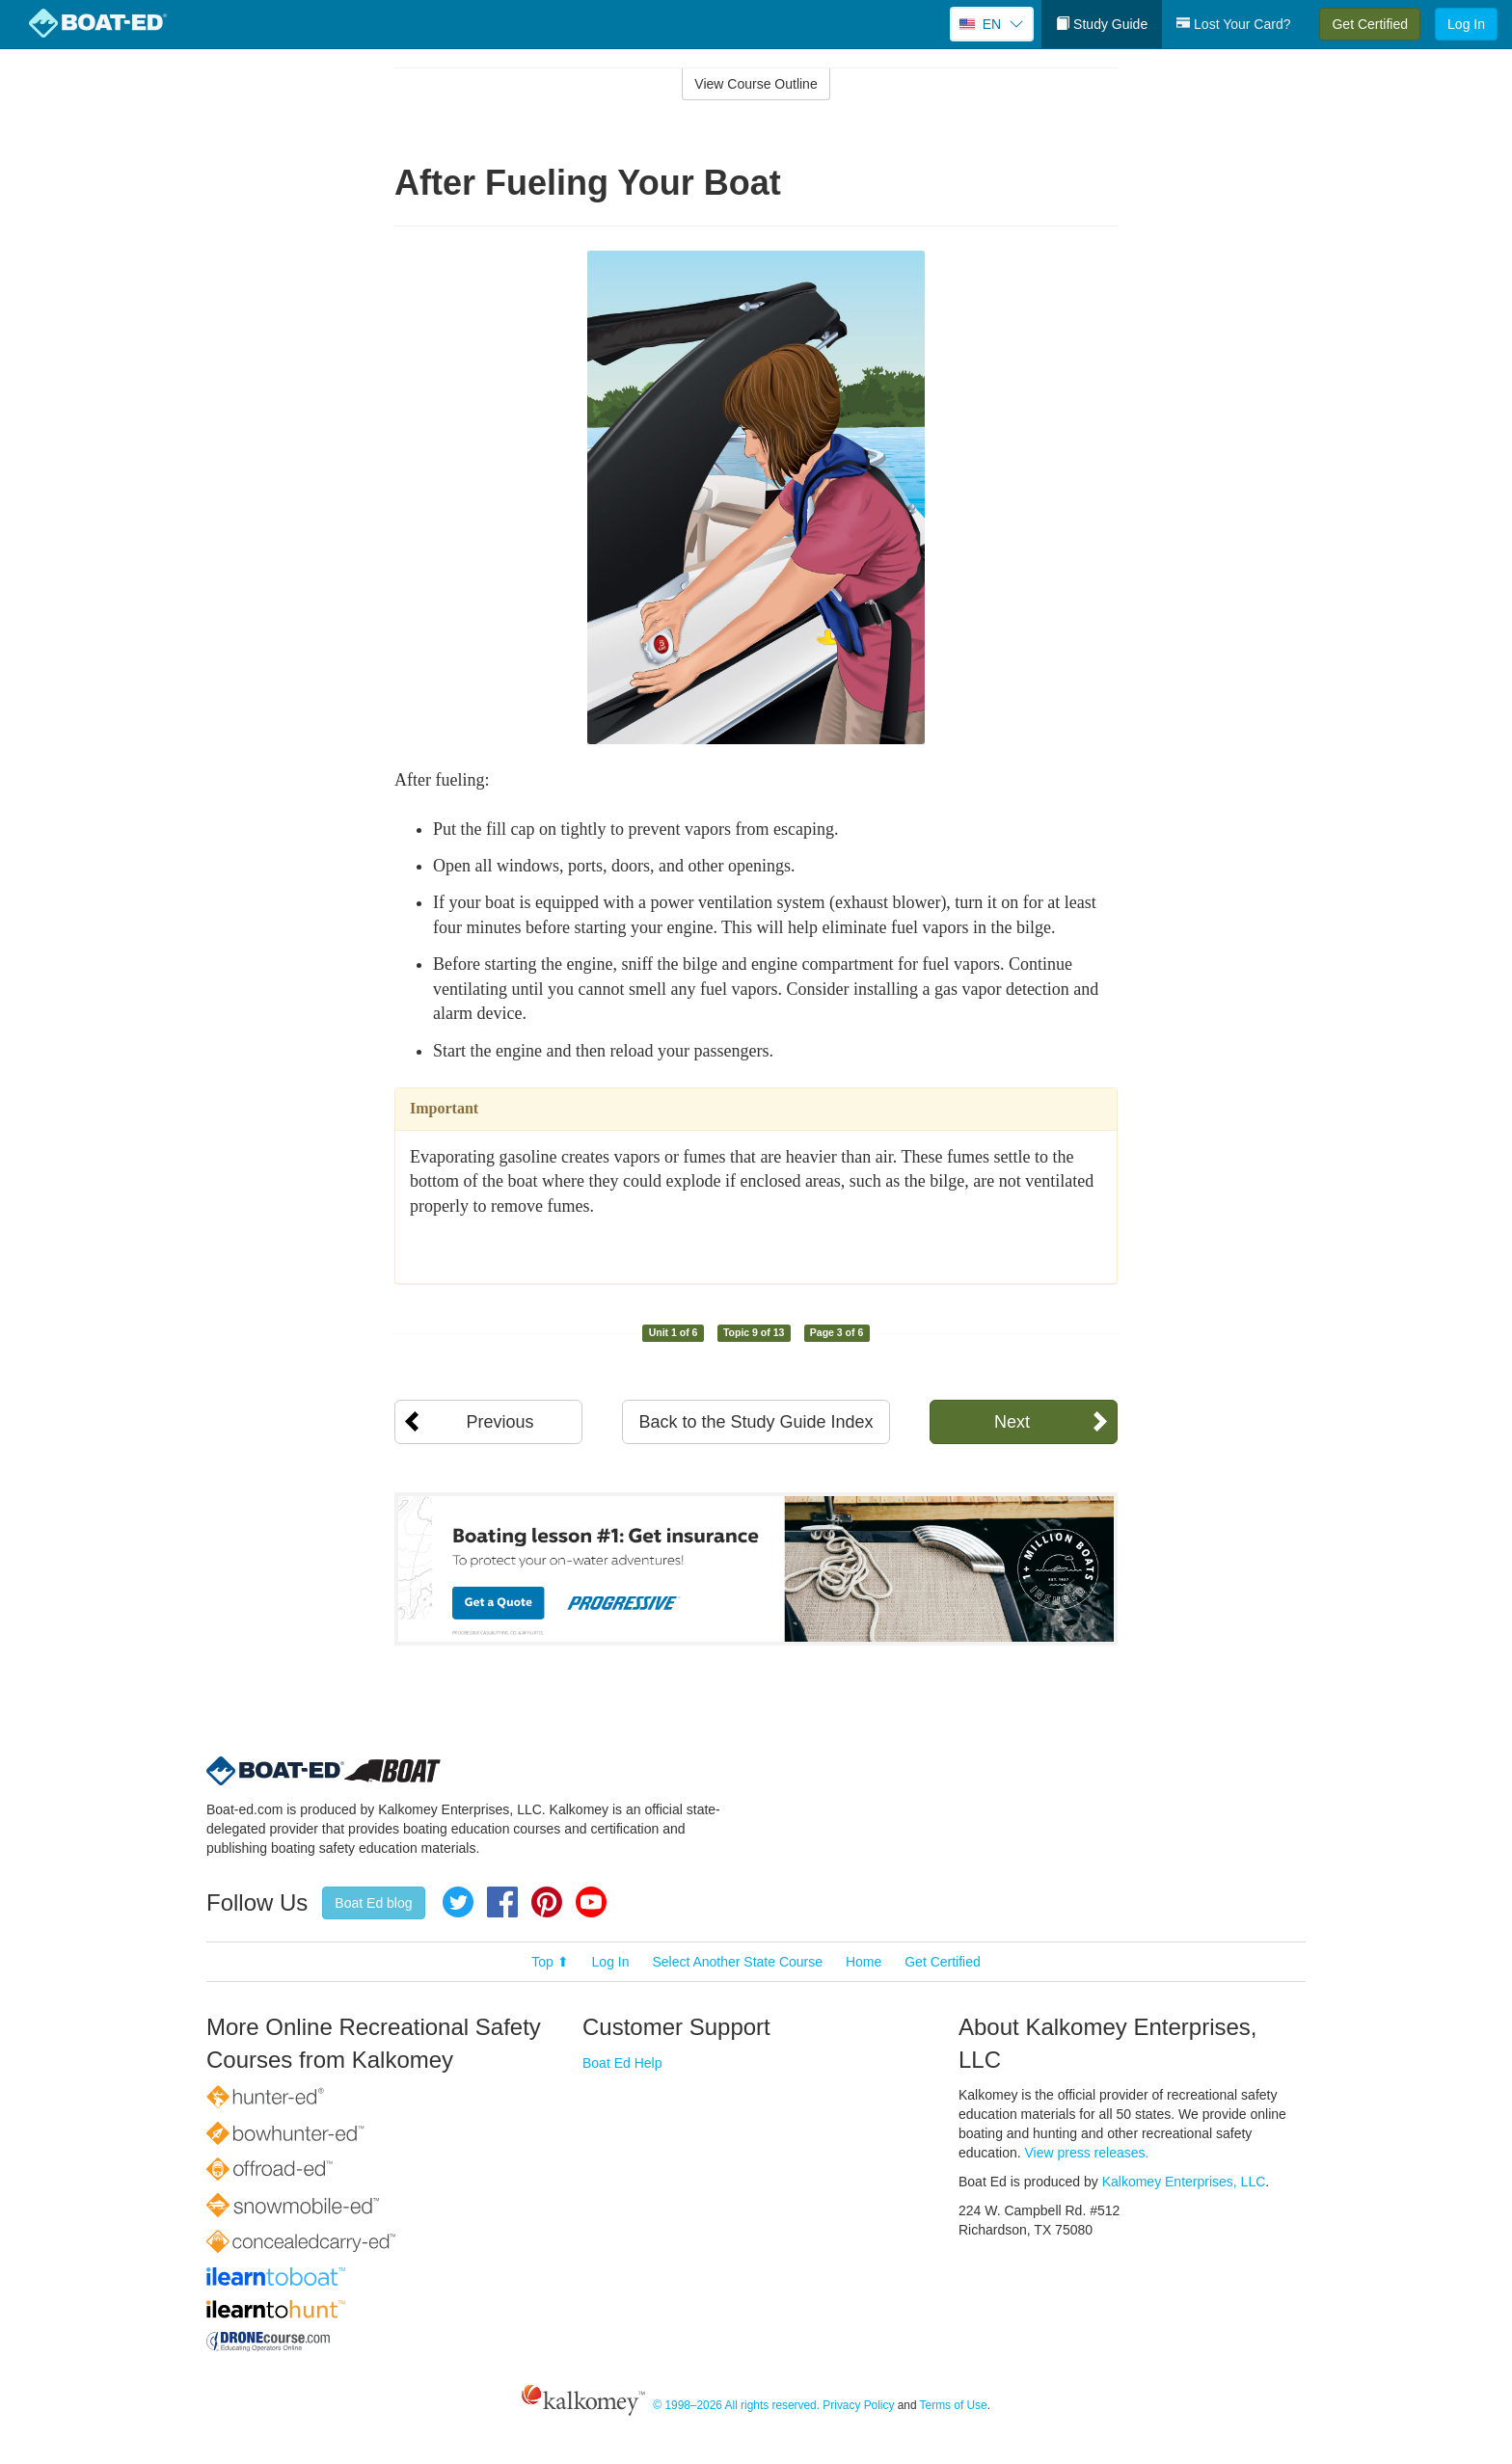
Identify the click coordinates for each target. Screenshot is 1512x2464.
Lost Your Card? (1233, 24)
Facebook (502, 1902)
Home (863, 1961)
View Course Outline (755, 84)
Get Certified (1370, 24)
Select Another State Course (737, 1961)
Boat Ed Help (622, 2063)
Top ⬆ (549, 1961)
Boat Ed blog (373, 1903)
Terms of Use (953, 2405)
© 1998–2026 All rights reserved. (736, 2405)
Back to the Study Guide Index (755, 1422)
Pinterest (546, 1902)
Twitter (458, 1902)
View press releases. (1087, 2152)
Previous (499, 1422)
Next (1012, 1422)
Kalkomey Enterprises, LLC (1184, 2181)
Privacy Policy (858, 2405)
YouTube (591, 1902)
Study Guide (1102, 24)
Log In (1466, 24)
